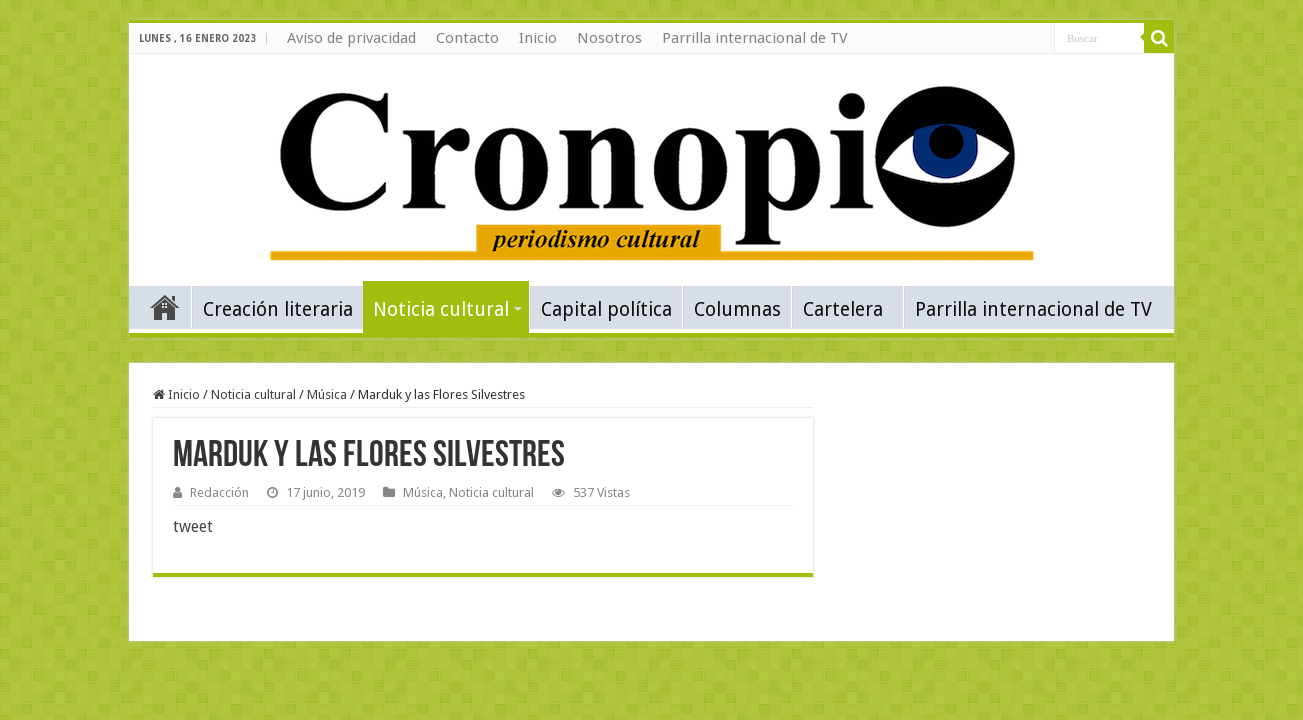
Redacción (219, 492)
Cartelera (843, 309)
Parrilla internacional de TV (755, 38)
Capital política (606, 309)
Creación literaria (278, 309)
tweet (193, 526)
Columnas (737, 309)
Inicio (538, 38)
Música (327, 394)
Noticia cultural (441, 309)
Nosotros (609, 38)
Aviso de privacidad (351, 38)
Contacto (467, 38)
